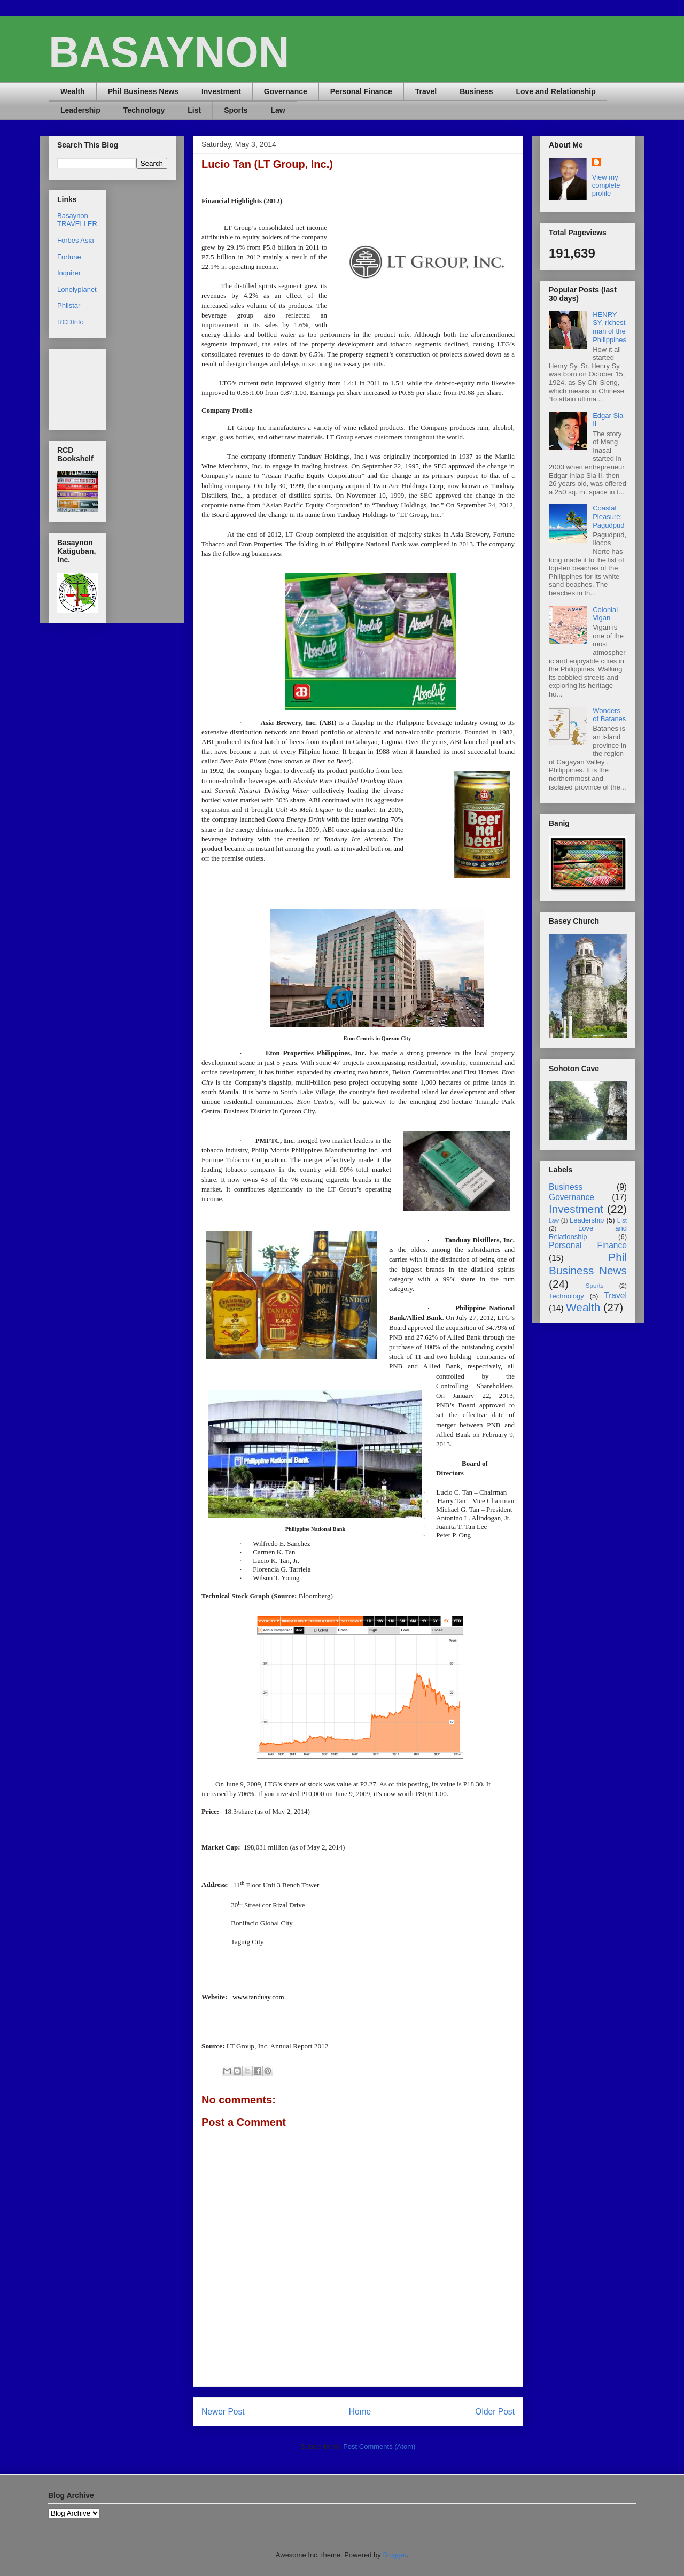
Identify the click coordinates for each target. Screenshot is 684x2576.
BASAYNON (169, 52)
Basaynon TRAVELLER (77, 220)
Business (476, 91)
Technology (144, 110)
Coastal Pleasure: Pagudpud (608, 516)
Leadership (80, 110)
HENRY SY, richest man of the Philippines (609, 327)
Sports (235, 110)
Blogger (394, 2555)
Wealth (72, 91)
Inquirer (69, 273)
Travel (426, 91)
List (194, 110)
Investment (221, 91)
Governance (285, 91)
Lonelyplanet (77, 289)
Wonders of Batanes (609, 715)
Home (360, 2411)
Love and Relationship (555, 91)
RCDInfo (70, 322)
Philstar (68, 305)
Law (277, 110)
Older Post (495, 2411)
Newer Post (223, 2411)
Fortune (69, 257)
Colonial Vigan (605, 614)
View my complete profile (606, 185)
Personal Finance (361, 91)
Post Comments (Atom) (379, 2446)
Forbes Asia (75, 240)
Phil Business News (143, 91)
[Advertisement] (90, 386)
